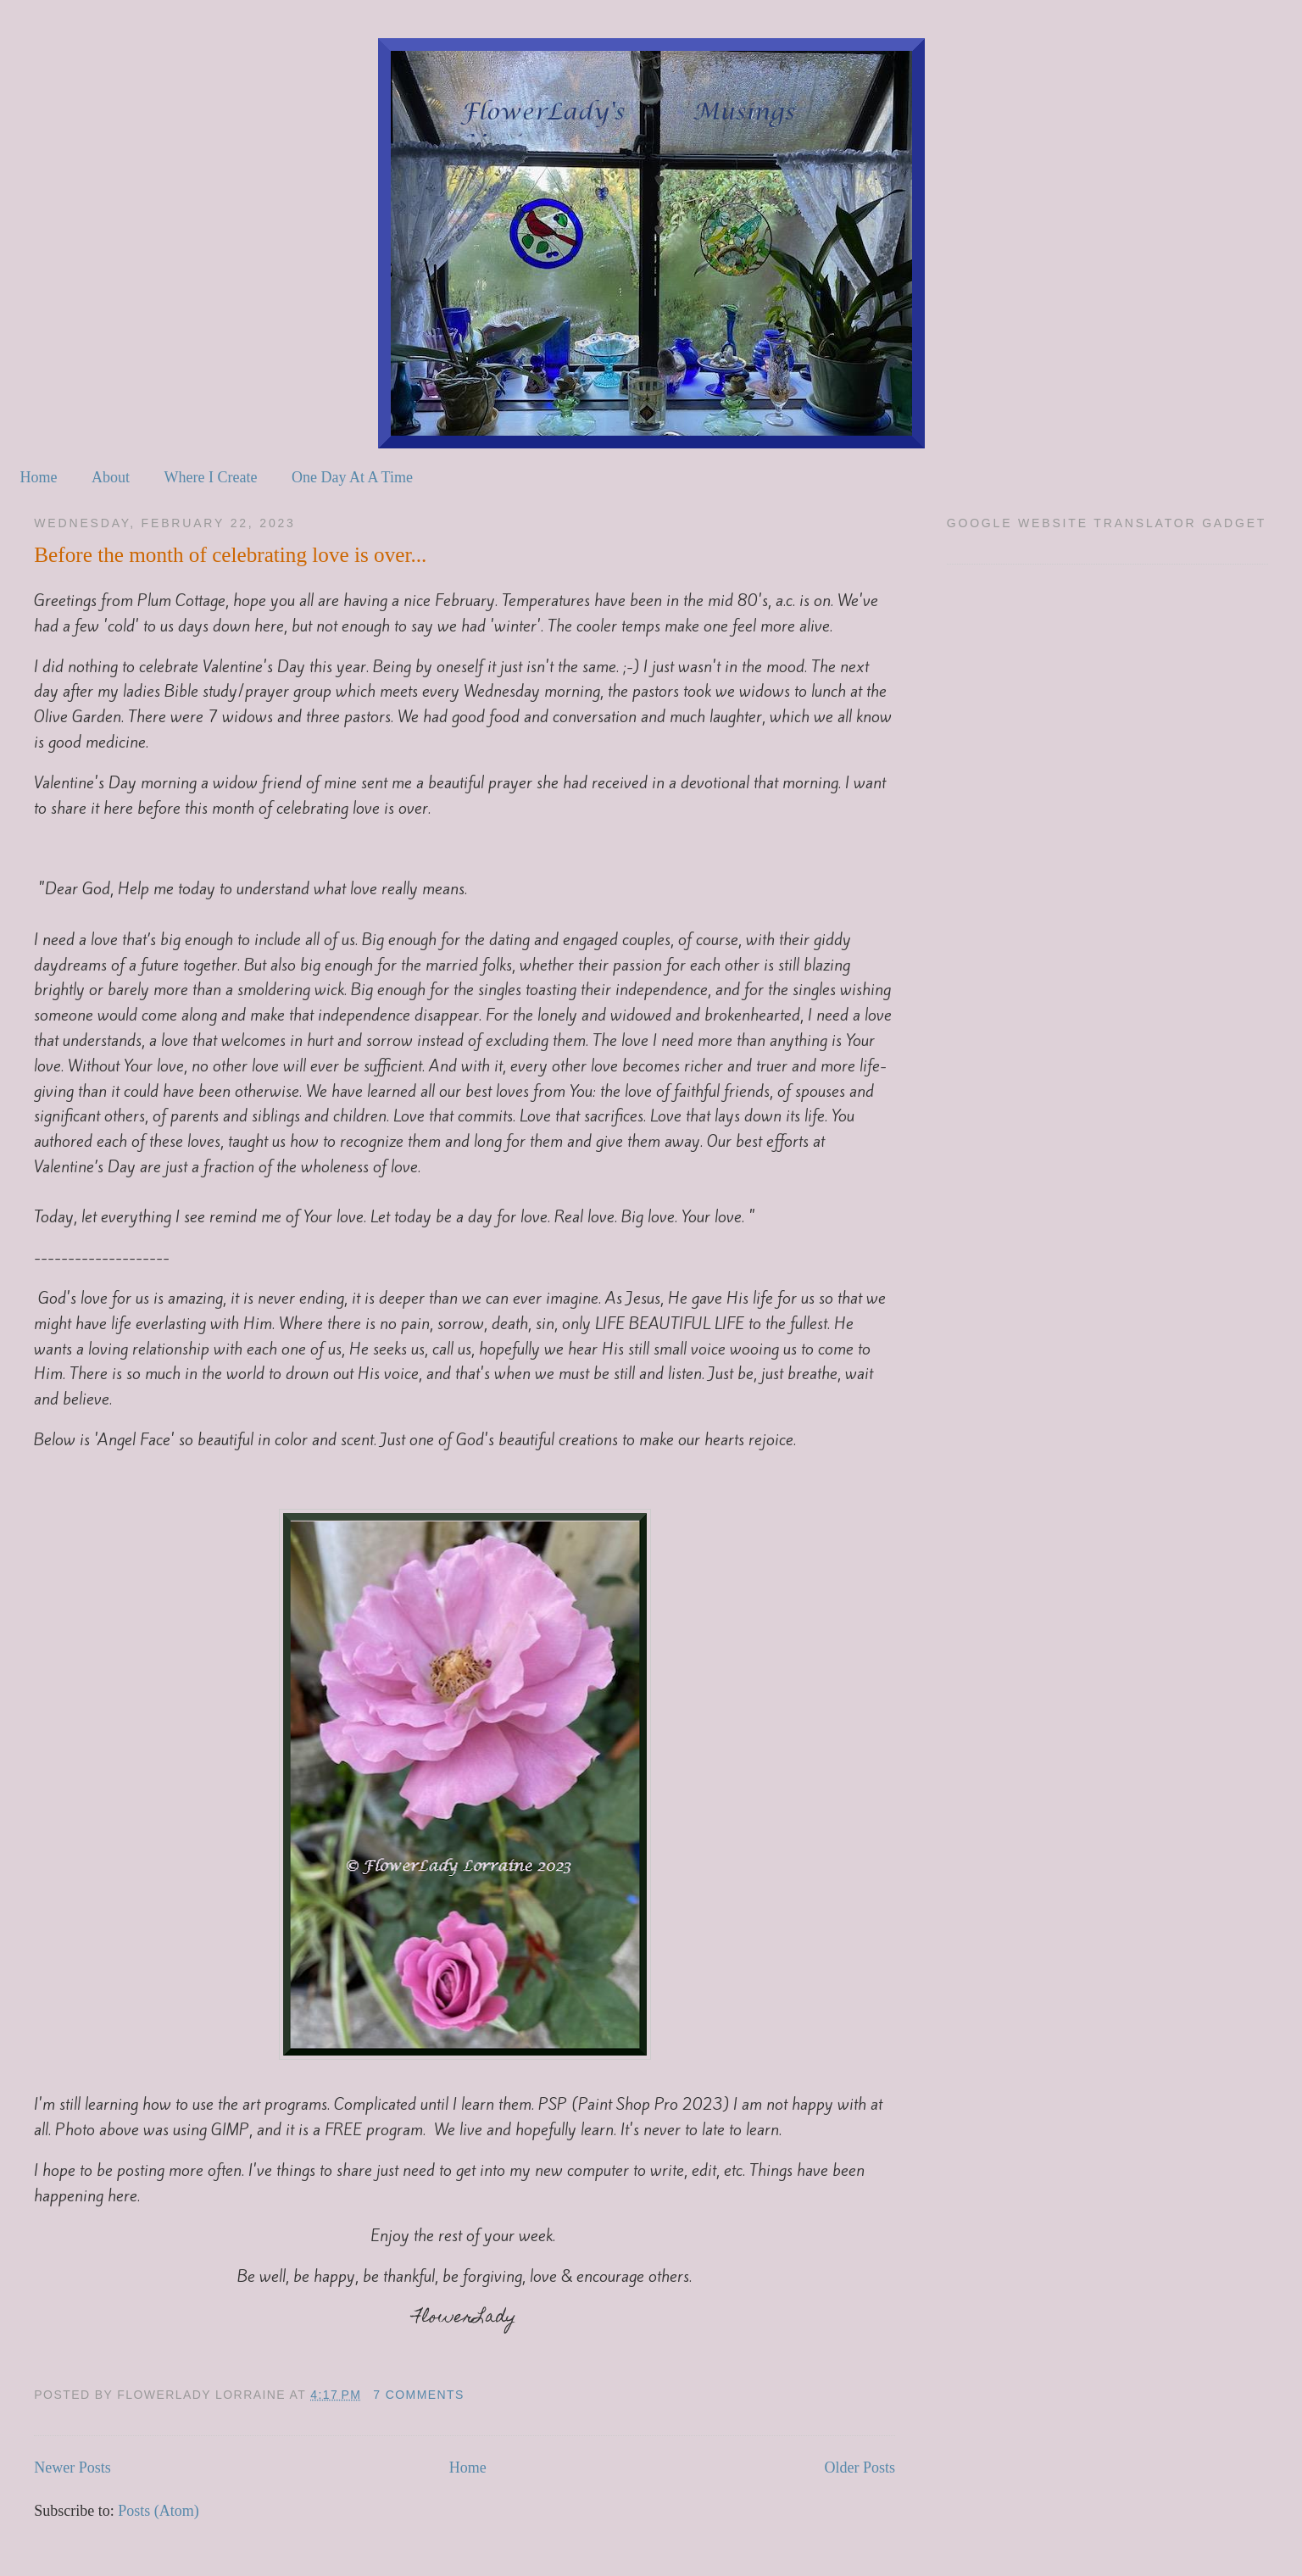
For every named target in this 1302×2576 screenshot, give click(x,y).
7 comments (419, 2394)
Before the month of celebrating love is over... (230, 554)
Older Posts (860, 2467)
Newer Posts (72, 2467)
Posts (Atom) (158, 2510)
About (111, 477)
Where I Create (211, 477)
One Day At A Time (352, 477)
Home (39, 477)
